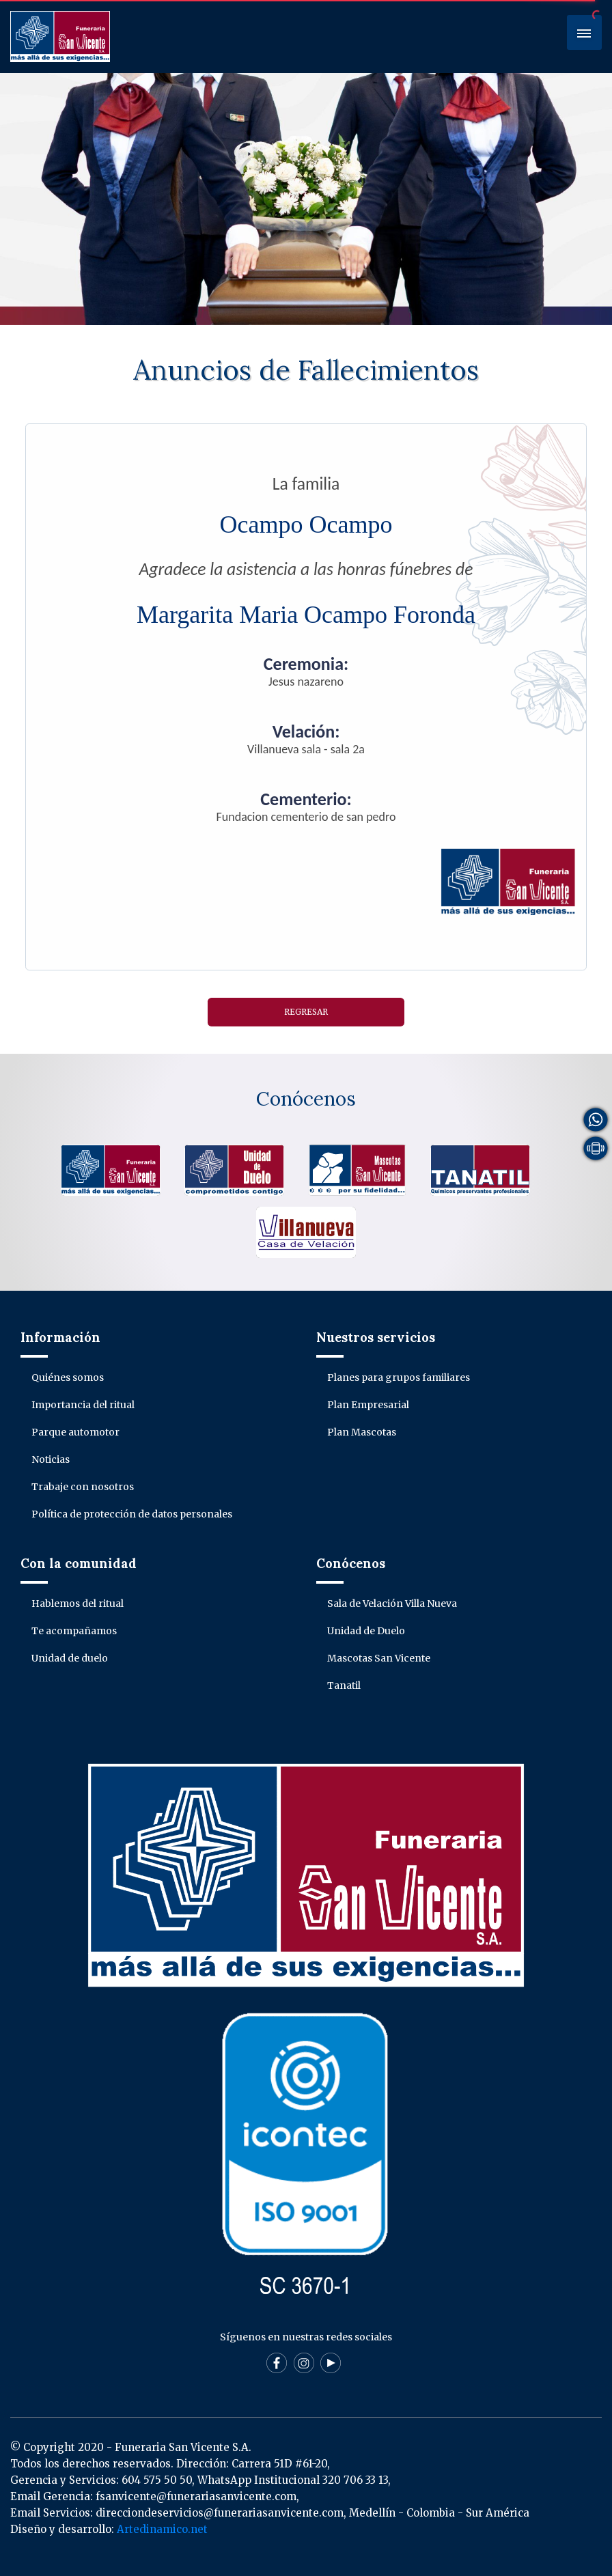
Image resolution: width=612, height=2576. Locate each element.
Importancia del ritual (83, 1405)
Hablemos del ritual (77, 1603)
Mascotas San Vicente (378, 1658)
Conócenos (306, 1099)
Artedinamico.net (162, 2529)
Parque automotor (75, 1432)
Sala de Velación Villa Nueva (392, 1603)
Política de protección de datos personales (131, 1514)
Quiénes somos (67, 1377)
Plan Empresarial (368, 1405)
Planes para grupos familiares (398, 1377)
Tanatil (344, 1685)
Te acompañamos (74, 1631)
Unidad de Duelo (366, 1631)
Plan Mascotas (361, 1432)
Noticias (50, 1459)
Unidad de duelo (69, 1658)
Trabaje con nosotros (82, 1487)
